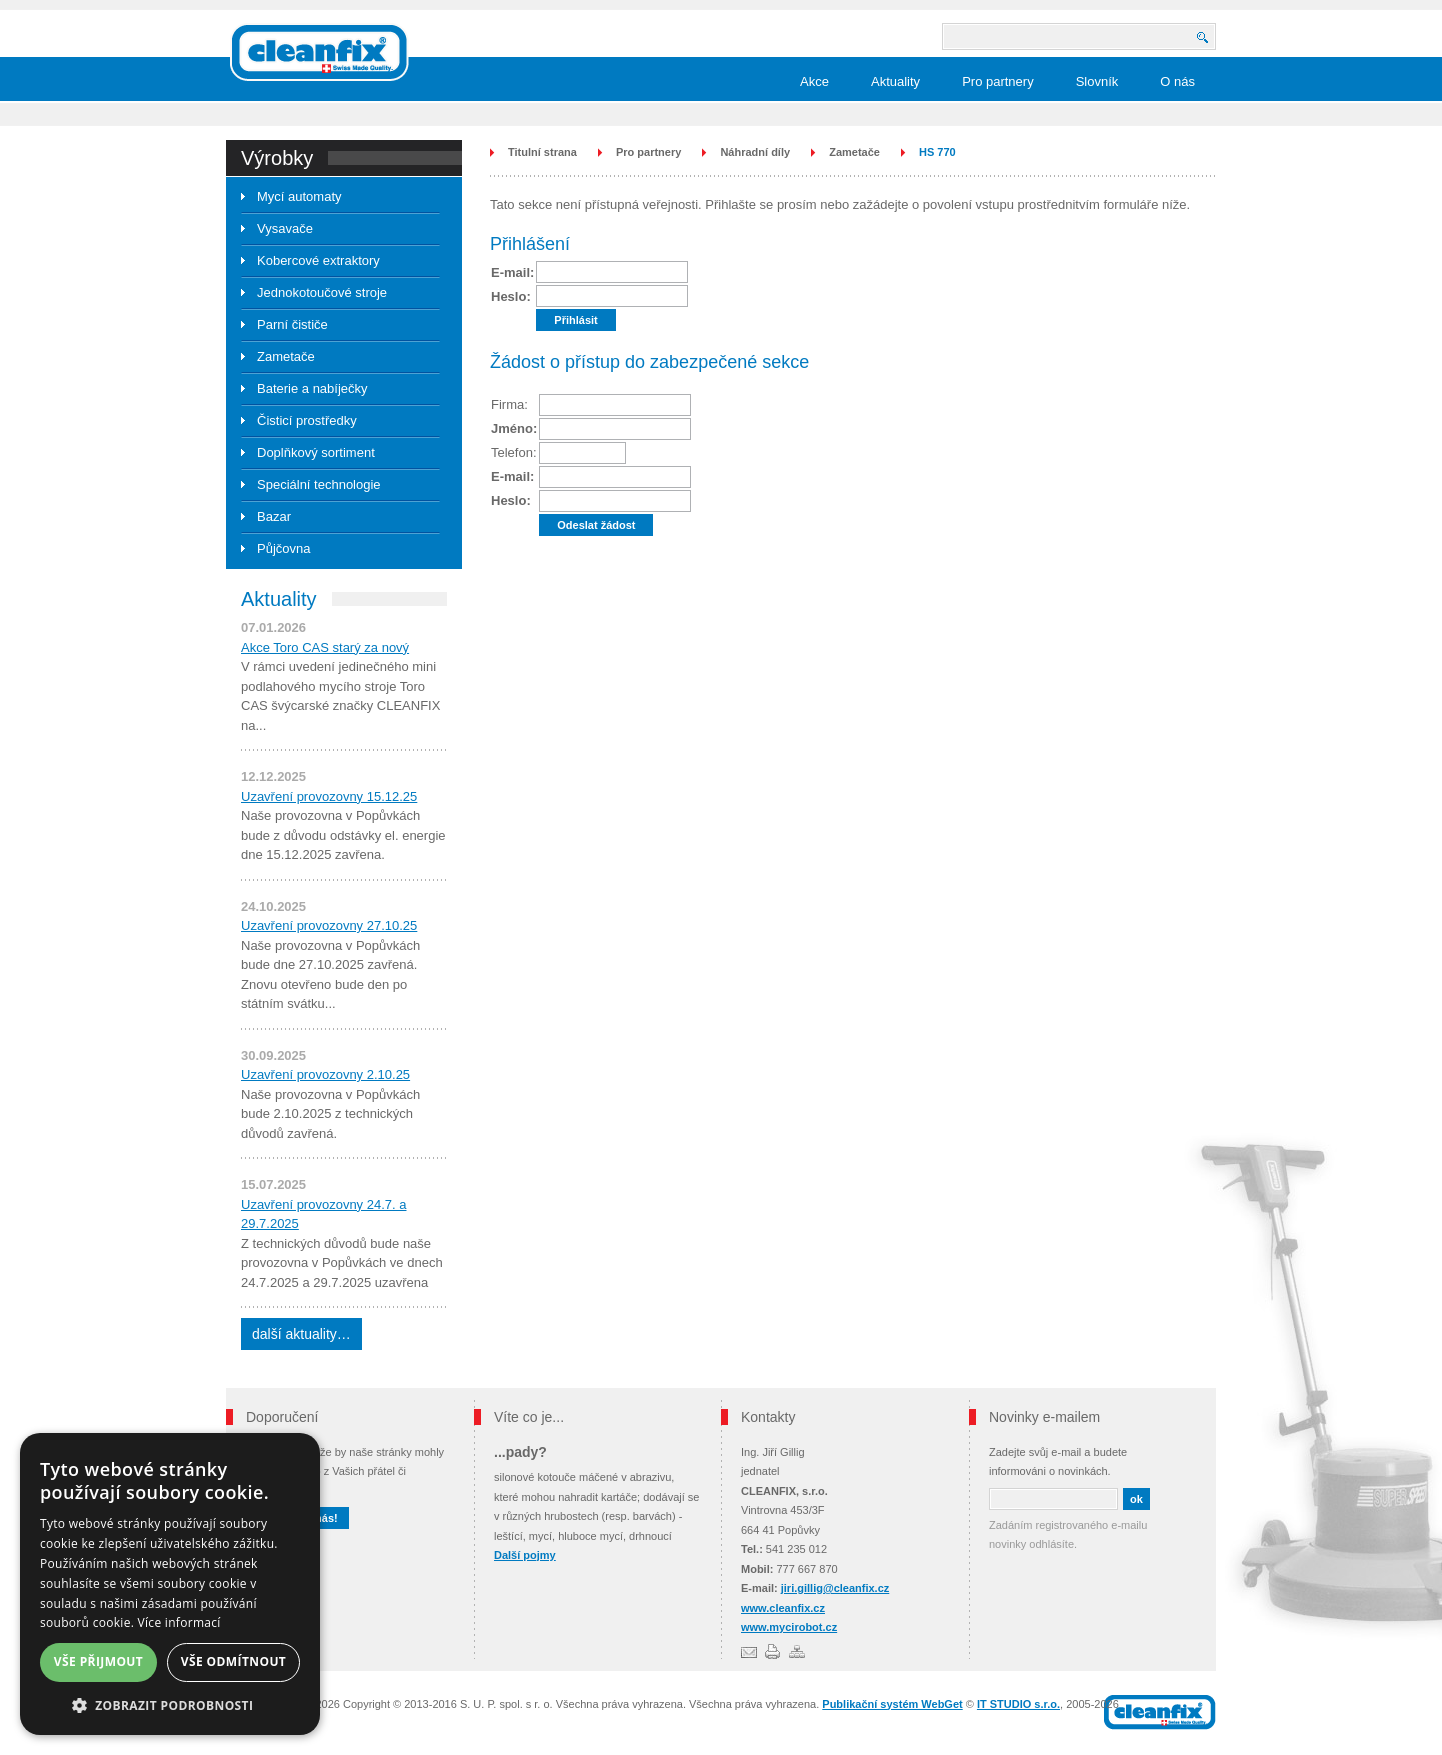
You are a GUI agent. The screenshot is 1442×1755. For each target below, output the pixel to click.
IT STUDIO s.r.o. (1018, 1704)
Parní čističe (292, 324)
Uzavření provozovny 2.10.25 (325, 1074)
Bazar (274, 516)
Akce (814, 81)
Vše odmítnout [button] (233, 1661)
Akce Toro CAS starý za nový (325, 647)
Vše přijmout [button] (98, 1661)
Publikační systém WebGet (892, 1704)
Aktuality (895, 81)
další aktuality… (301, 1334)
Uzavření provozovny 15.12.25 (329, 796)
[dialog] (170, 1584)
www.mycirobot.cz (789, 1627)
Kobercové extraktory (318, 260)
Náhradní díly (755, 152)
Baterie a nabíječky (312, 388)
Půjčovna (283, 548)
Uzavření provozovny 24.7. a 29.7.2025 (323, 1214)
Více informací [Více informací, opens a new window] (179, 1622)
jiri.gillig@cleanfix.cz (835, 1588)
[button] (170, 1705)
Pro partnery (998, 81)
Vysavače (285, 228)
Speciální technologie (319, 484)
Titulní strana (542, 152)
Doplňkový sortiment (316, 452)
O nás (1177, 81)
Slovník (1097, 81)
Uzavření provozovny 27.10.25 (329, 925)
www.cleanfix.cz (783, 1608)
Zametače (286, 356)
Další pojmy (525, 1555)
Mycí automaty (299, 196)
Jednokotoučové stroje (322, 292)
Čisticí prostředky (307, 420)
